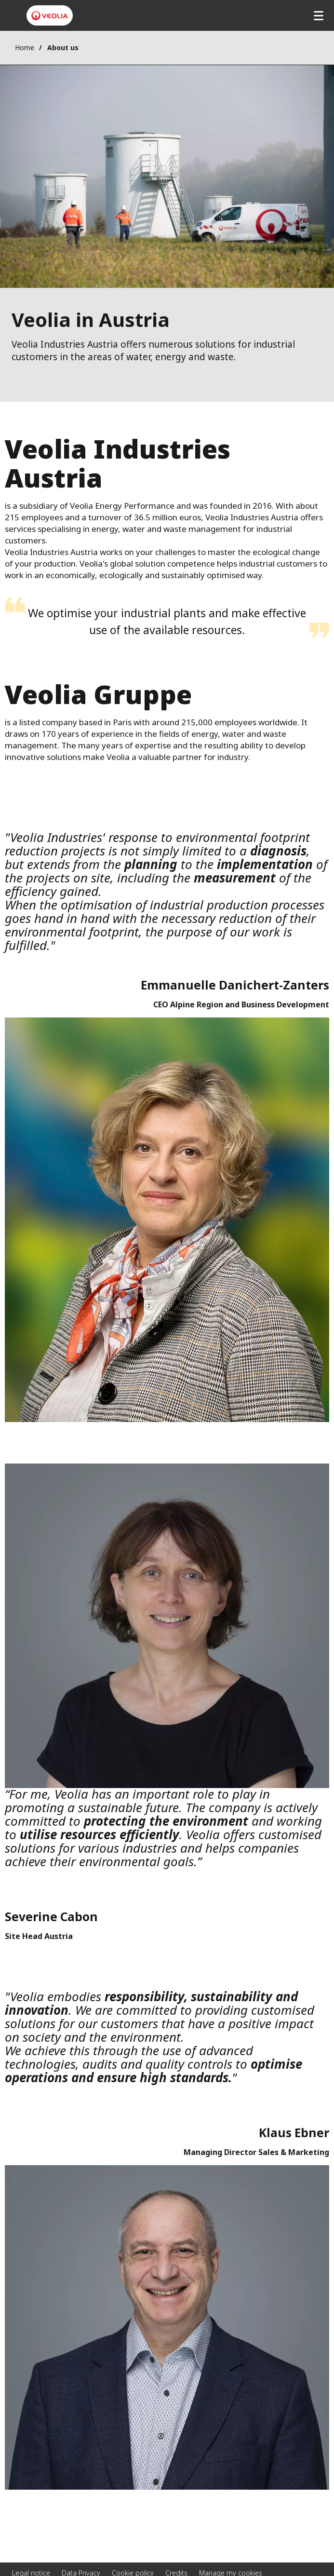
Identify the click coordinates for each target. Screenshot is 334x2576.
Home (24, 47)
